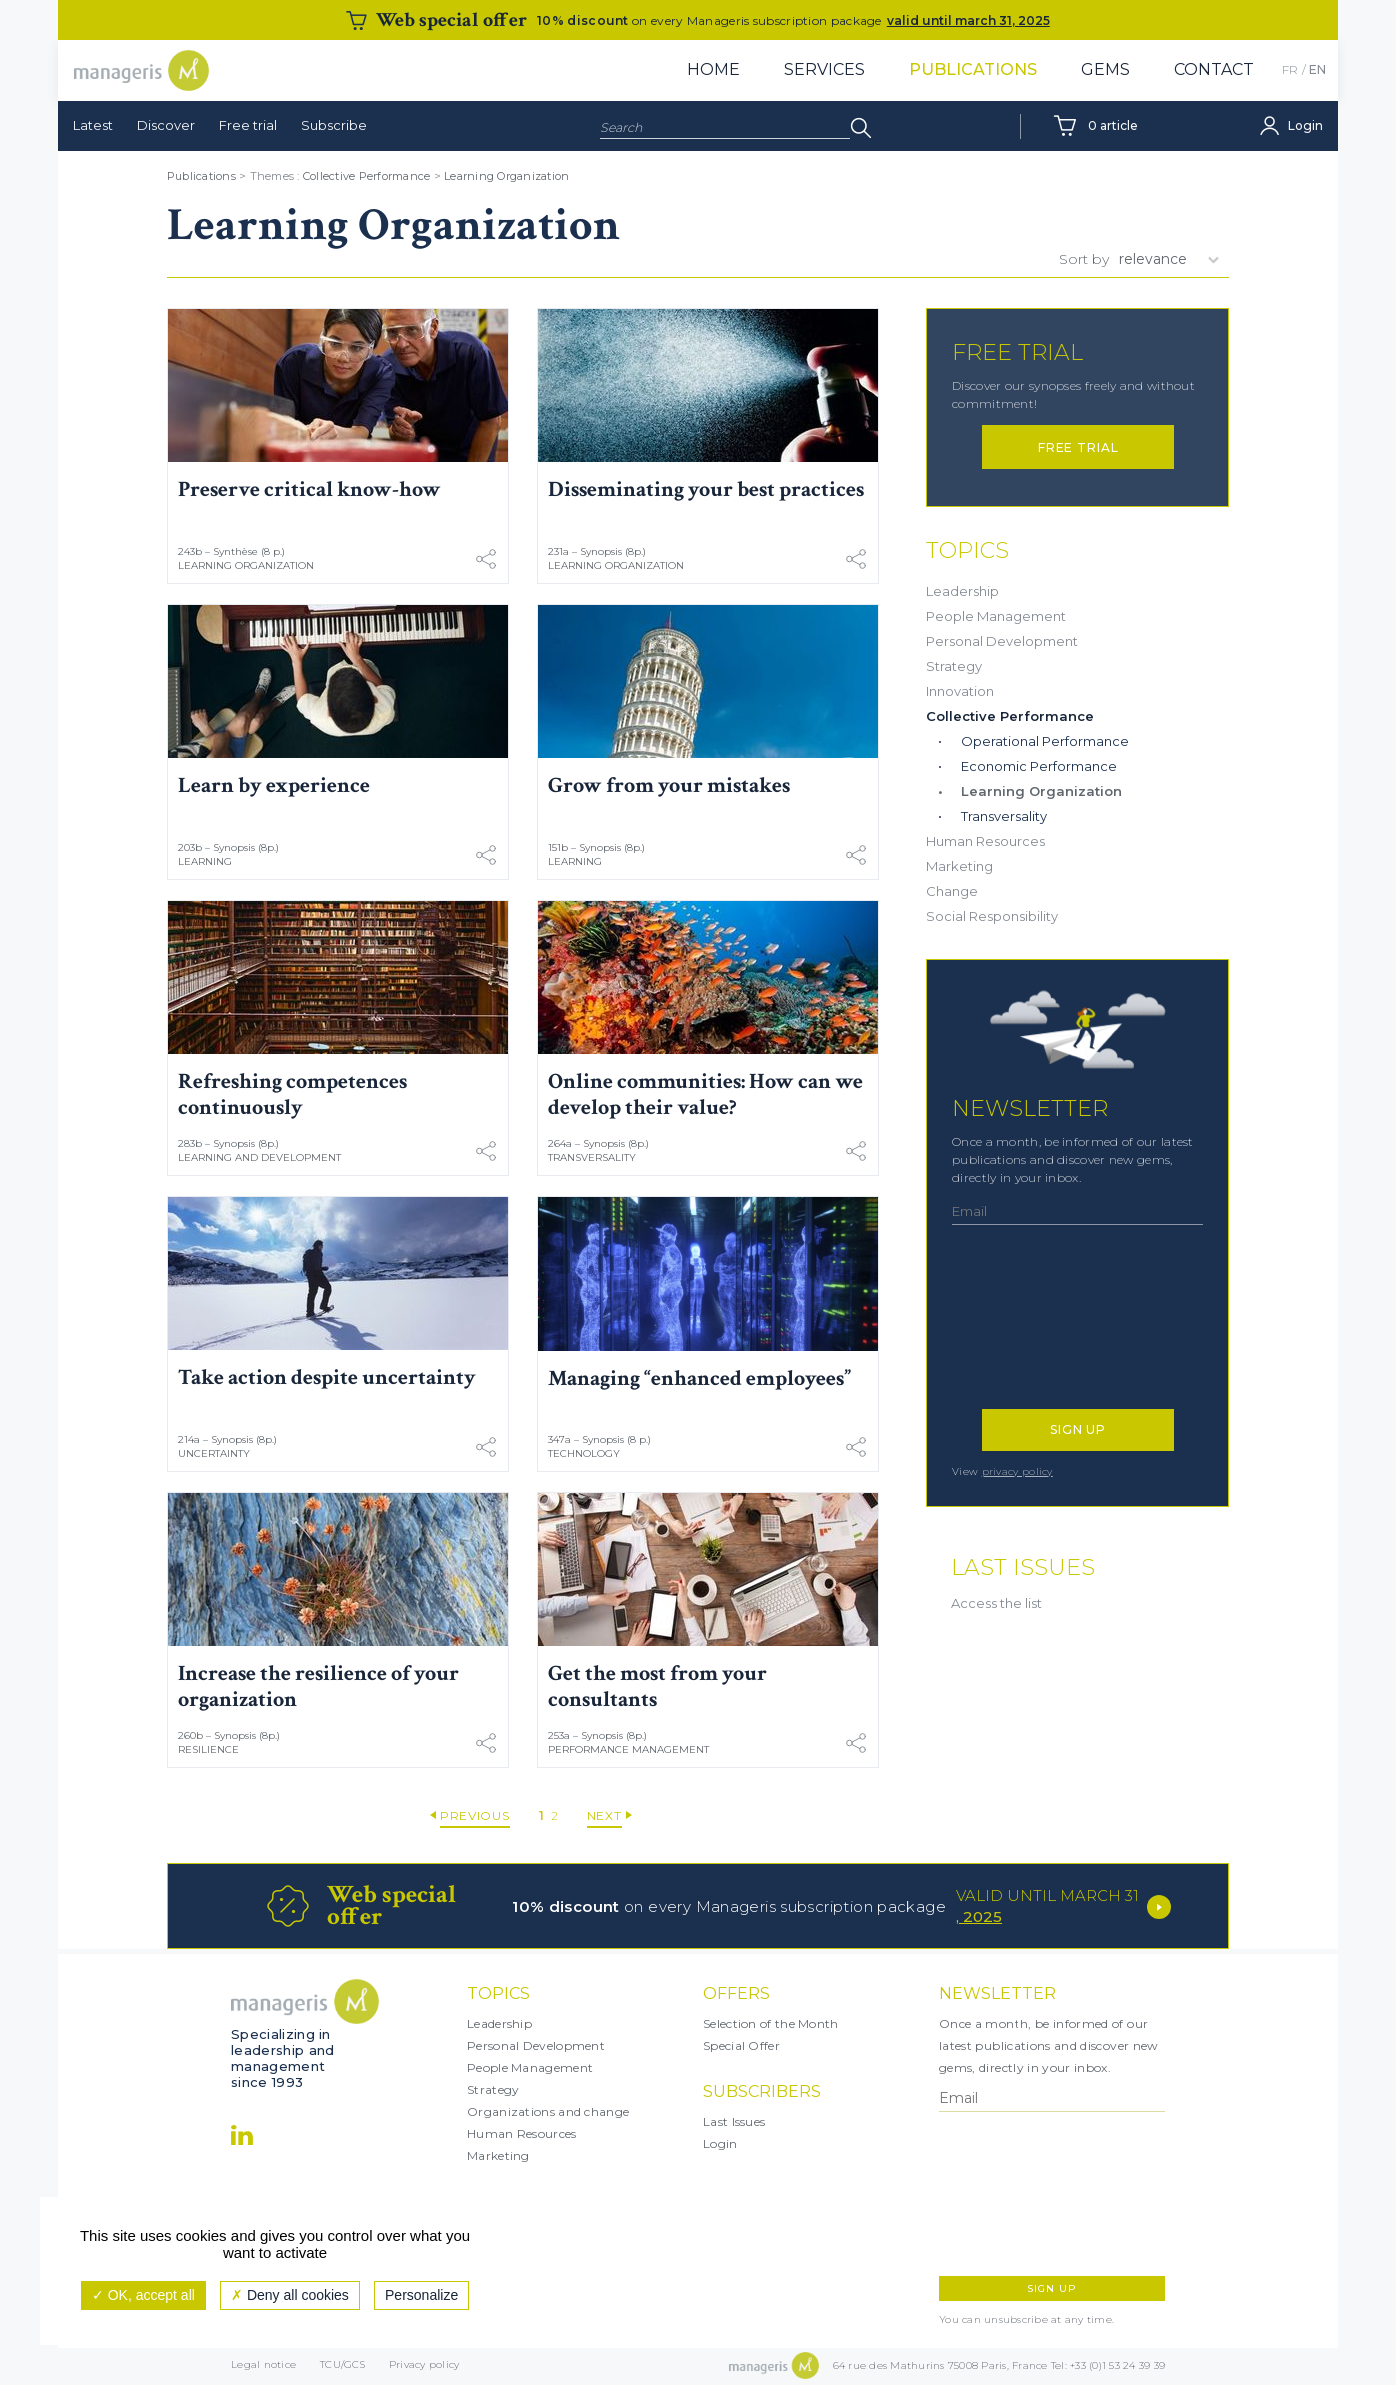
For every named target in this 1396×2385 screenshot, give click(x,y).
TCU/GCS (342, 2366)
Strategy (954, 666)
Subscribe (334, 125)
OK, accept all (143, 2295)
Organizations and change (548, 2111)
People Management (996, 616)
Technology (584, 1453)
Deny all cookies (290, 2295)
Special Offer (741, 2045)
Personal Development (1002, 641)
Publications (973, 69)
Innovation (960, 691)
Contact (1214, 69)
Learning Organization (506, 176)
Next (604, 1815)
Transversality (592, 1157)
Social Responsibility (992, 916)
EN (1317, 69)
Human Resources (985, 841)
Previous (475, 1815)
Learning (205, 861)
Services (824, 69)
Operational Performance (1045, 741)
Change (952, 891)
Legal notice (263, 2366)
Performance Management (628, 1749)
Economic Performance (1039, 766)
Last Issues (734, 2121)
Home (713, 69)
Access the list (996, 1603)
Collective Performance (367, 176)
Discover (166, 125)
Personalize (421, 2295)
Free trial (248, 125)
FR (1290, 69)
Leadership (962, 591)
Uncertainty (214, 1453)
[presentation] (1039, 1327)
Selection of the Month (771, 2023)
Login (720, 2143)
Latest (93, 125)
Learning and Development (259, 1157)
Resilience (208, 1749)
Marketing (959, 866)
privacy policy (1017, 1471)
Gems (1105, 69)
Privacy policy (424, 2366)
